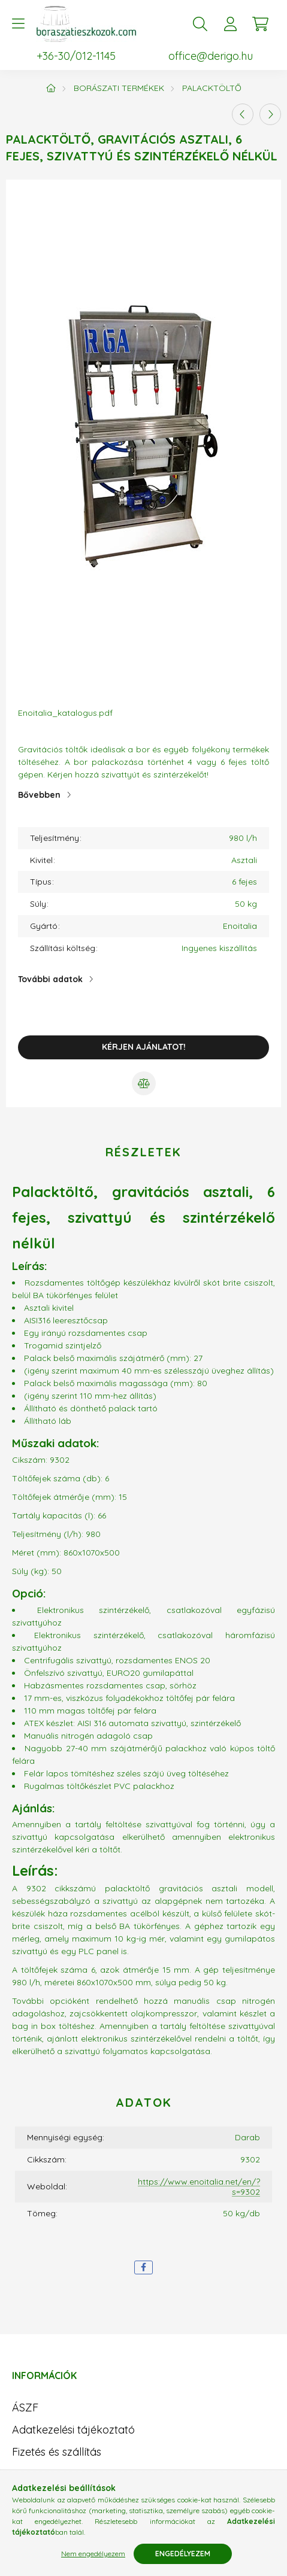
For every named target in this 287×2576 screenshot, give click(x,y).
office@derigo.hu (210, 56)
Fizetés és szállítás (56, 2452)
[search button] (200, 24)
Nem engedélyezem (93, 2553)
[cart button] (260, 24)
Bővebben (39, 794)
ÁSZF (25, 2407)
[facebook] (143, 2267)
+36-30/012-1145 (76, 56)
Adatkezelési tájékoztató (73, 2430)
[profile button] (230, 24)
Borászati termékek (119, 88)
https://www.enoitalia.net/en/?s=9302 (199, 2186)
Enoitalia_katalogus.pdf (65, 712)
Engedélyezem (182, 2553)
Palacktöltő (211, 88)
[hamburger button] (18, 24)
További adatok (50, 979)
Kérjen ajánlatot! (144, 1046)
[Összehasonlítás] (144, 1083)
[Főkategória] (51, 88)
